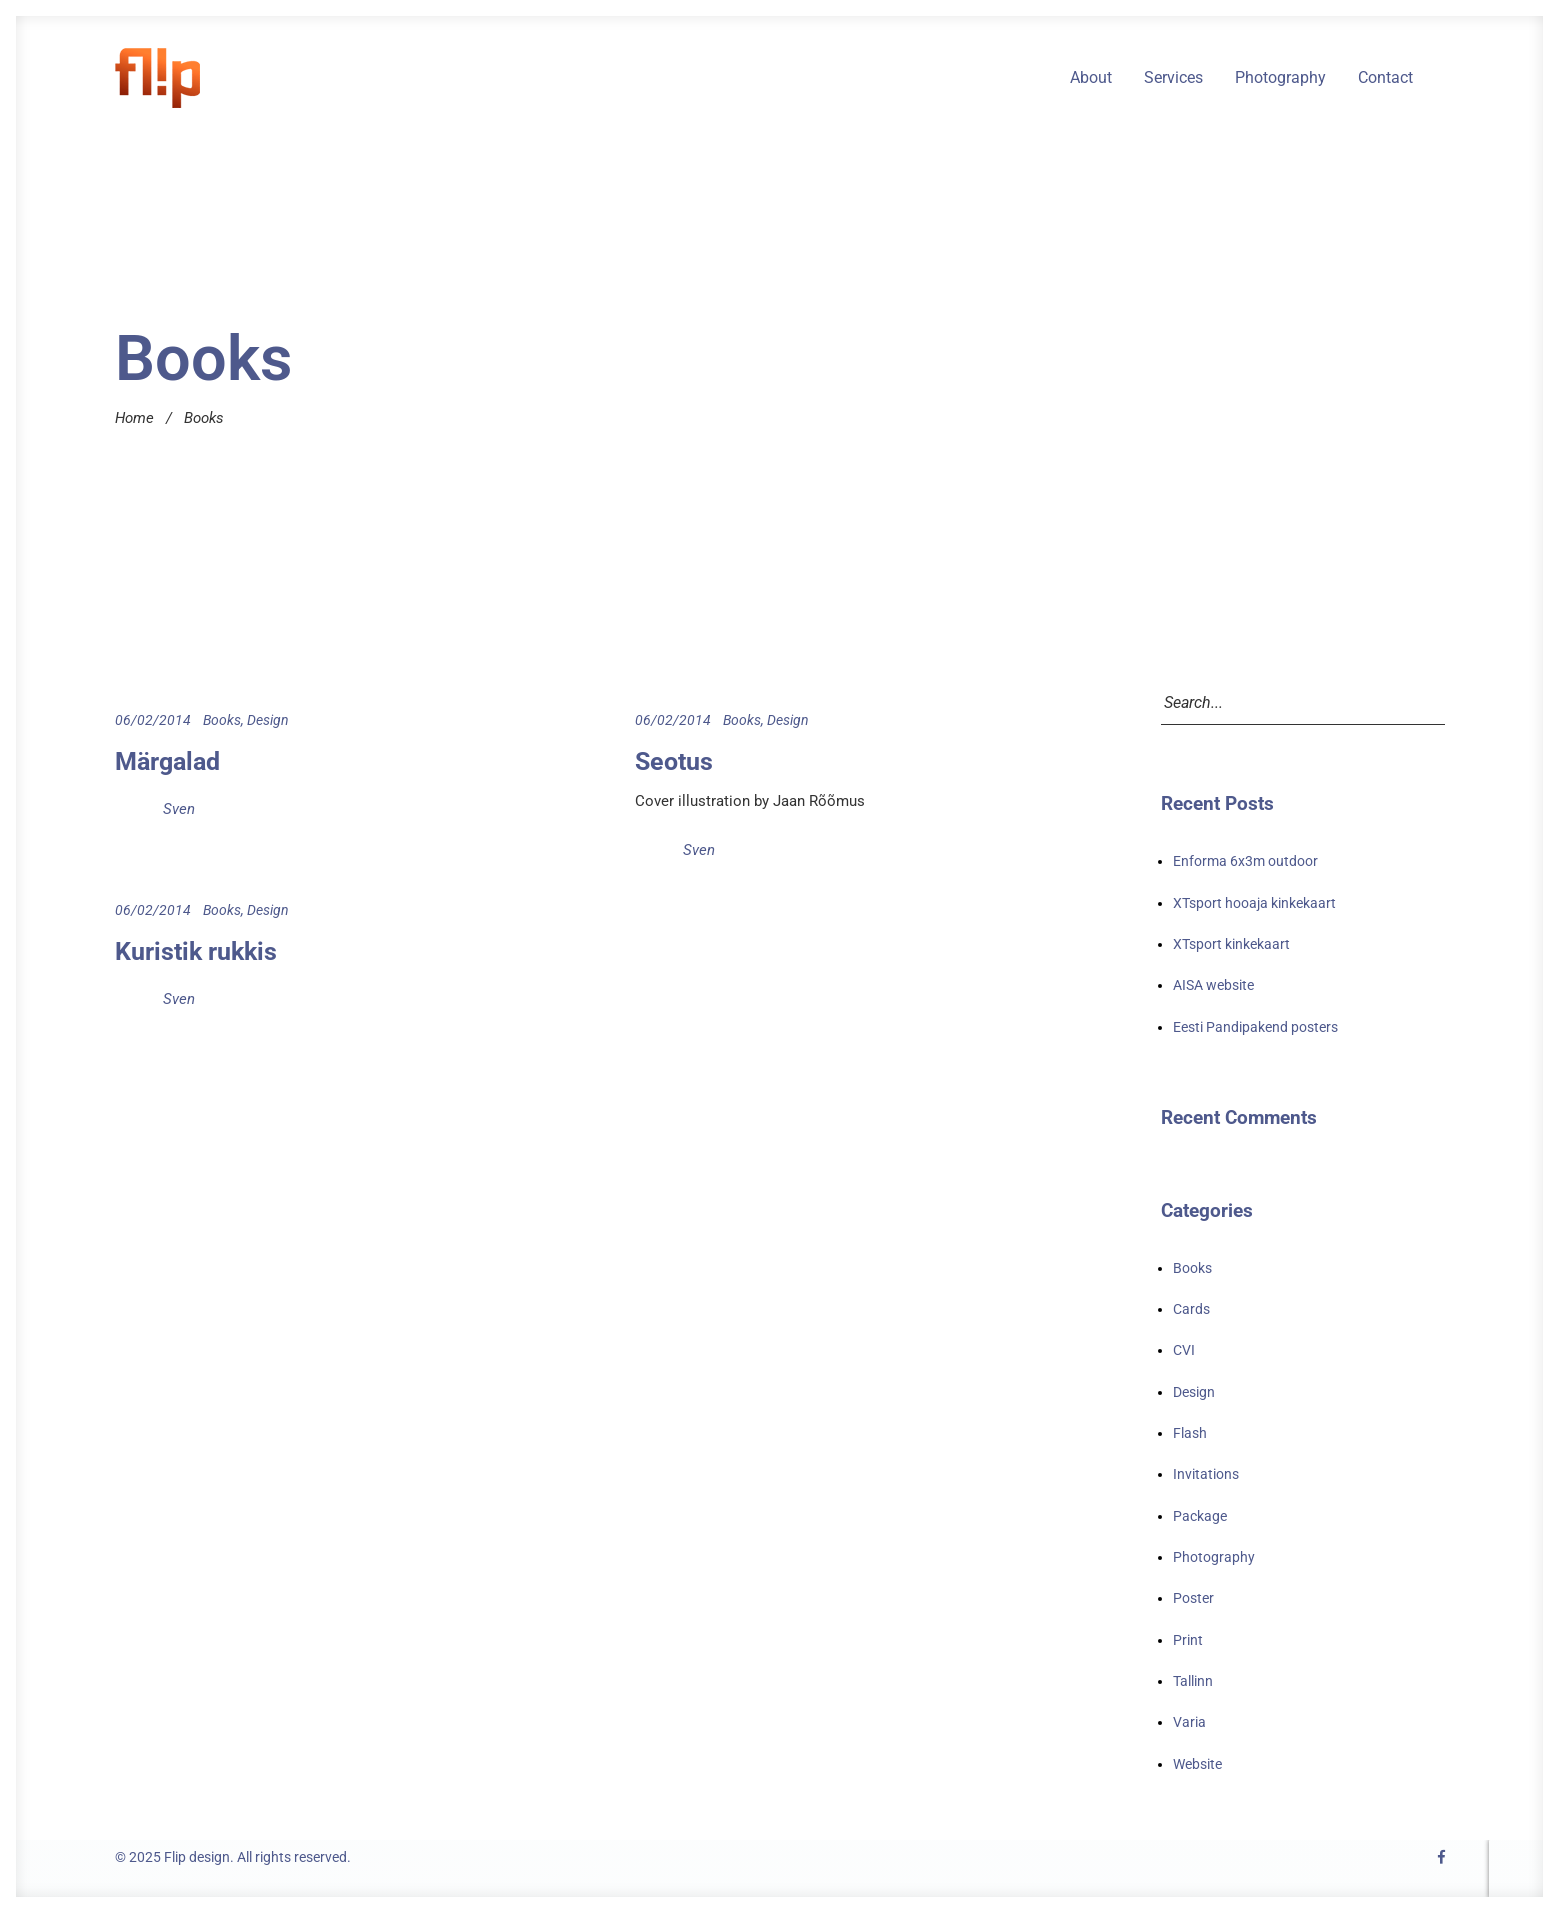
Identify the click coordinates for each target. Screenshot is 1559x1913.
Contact (1385, 78)
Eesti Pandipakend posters (1255, 1027)
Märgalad (167, 761)
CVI (1184, 1350)
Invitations (1206, 1474)
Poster (1193, 1598)
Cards (1191, 1309)
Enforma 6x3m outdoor (1245, 861)
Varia (1189, 1722)
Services (1173, 78)
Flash (1190, 1433)
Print (1188, 1640)
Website (1197, 1764)
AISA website (1213, 985)
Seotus (674, 761)
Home (134, 418)
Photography (1280, 78)
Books (222, 720)
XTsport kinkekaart (1231, 944)
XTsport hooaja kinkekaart (1254, 903)
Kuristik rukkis (196, 951)
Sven (179, 809)
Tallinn (1193, 1681)
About (1091, 78)
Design (268, 720)
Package (1200, 1516)
